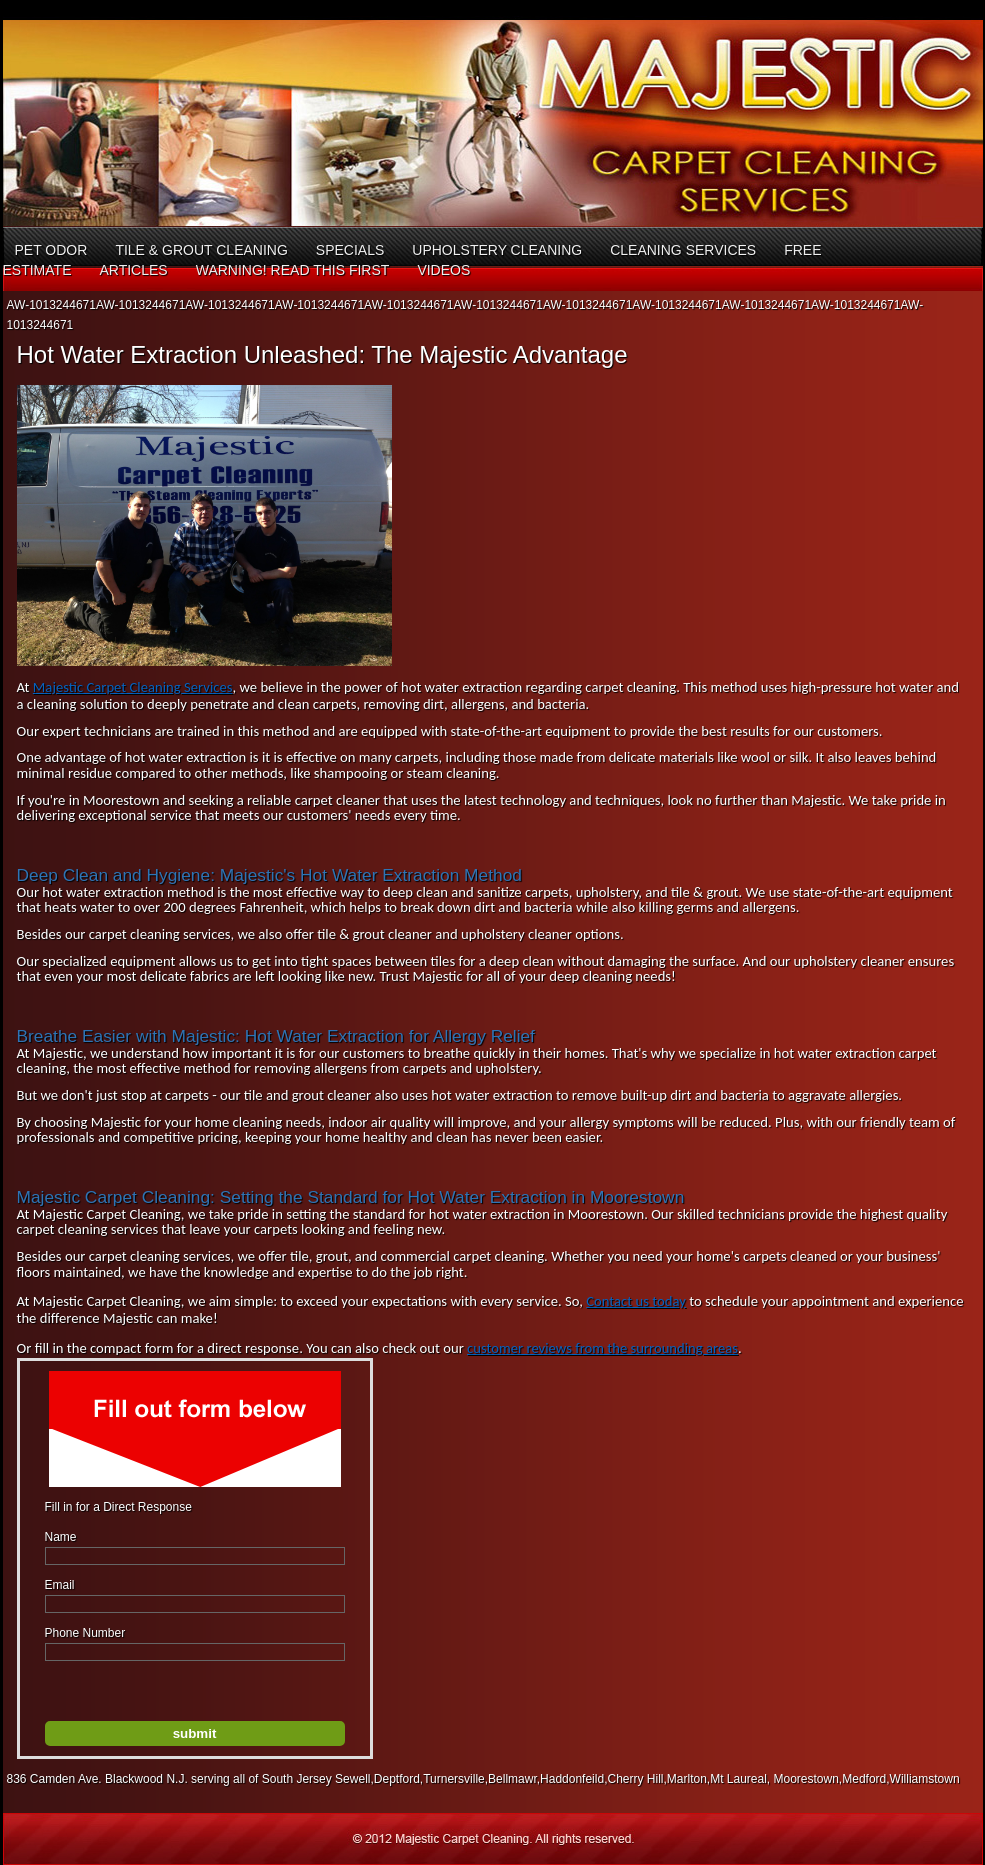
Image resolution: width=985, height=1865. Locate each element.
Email (60, 1585)
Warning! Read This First (293, 270)
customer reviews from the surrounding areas (602, 1348)
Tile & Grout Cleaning (201, 250)
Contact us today (636, 1301)
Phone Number (85, 1633)
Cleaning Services (683, 250)
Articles (133, 270)
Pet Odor (51, 250)
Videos (443, 270)
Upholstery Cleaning (497, 250)
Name (61, 1537)
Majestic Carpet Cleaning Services (133, 687)
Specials (350, 250)
